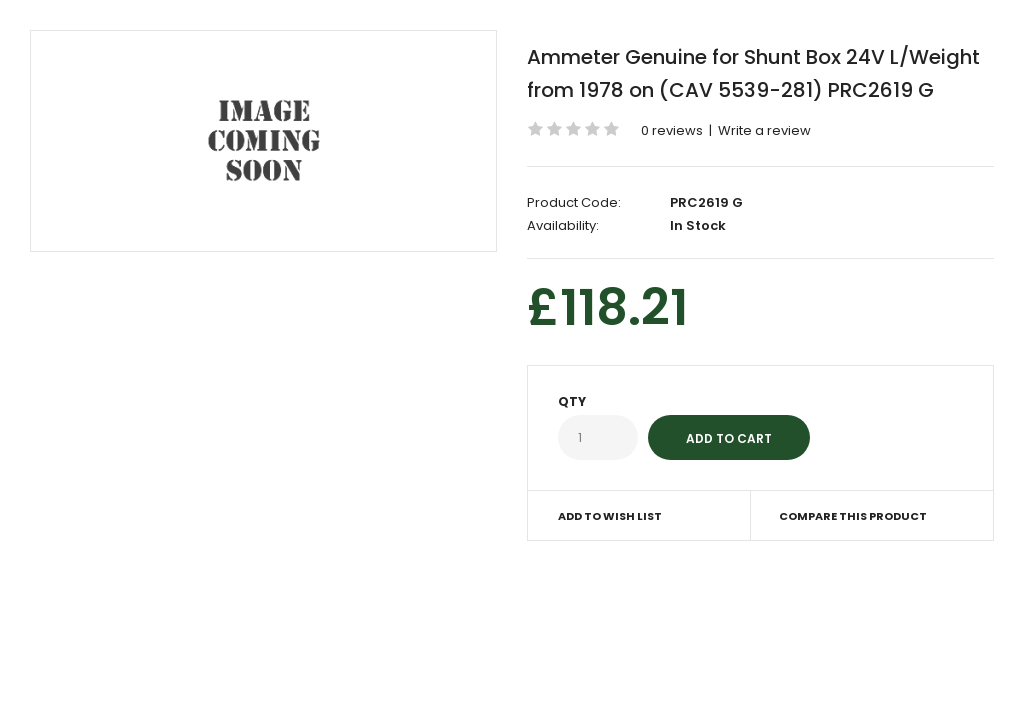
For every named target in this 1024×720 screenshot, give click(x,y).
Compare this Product (853, 516)
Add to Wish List (610, 516)
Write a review (764, 130)
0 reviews (672, 130)
